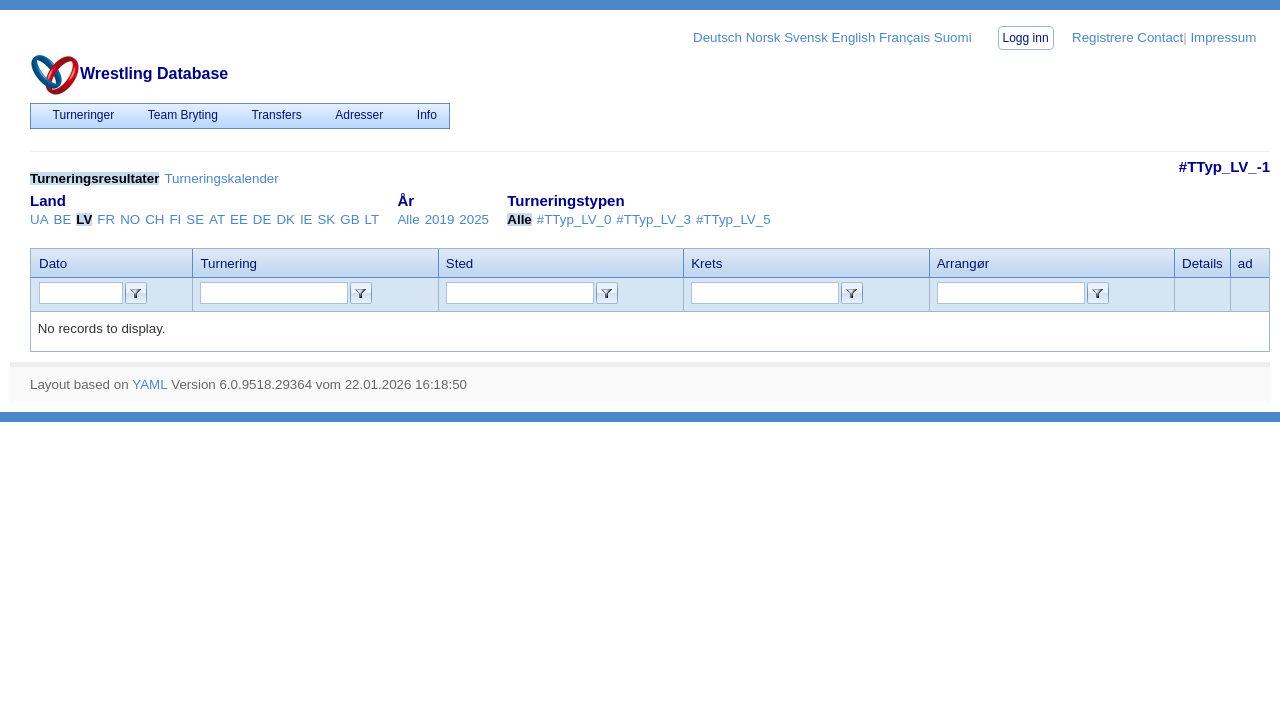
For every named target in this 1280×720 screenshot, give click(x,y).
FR (106, 219)
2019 (440, 219)
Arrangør (963, 263)
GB (349, 219)
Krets (706, 263)
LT (372, 219)
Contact (1160, 37)
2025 (474, 219)
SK (326, 219)
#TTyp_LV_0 (574, 219)
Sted (459, 263)
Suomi (953, 37)
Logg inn (1026, 38)
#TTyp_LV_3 (653, 219)
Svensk (806, 37)
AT (217, 219)
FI (175, 219)
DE (262, 219)
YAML (149, 384)
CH (154, 219)
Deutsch (717, 37)
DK (285, 219)
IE (306, 219)
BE (63, 219)
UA (39, 219)
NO (130, 219)
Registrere (1102, 37)
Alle (408, 219)
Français (904, 37)
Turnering (228, 263)
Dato (53, 263)
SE (195, 219)
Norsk (763, 37)
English (854, 37)
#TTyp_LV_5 (733, 219)
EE (239, 219)
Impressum (1223, 37)
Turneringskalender (221, 178)
